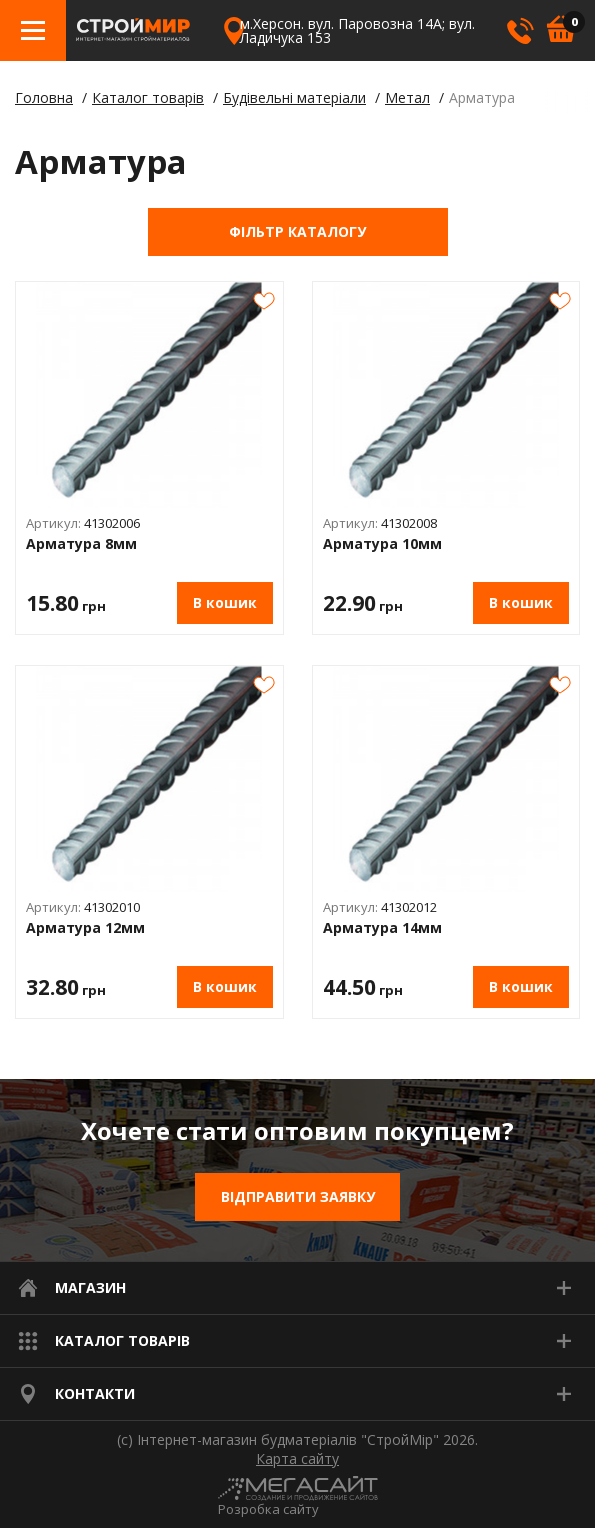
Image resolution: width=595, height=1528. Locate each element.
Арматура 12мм (85, 928)
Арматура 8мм (81, 544)
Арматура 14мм (382, 928)
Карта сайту (297, 1459)
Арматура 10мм (382, 544)
